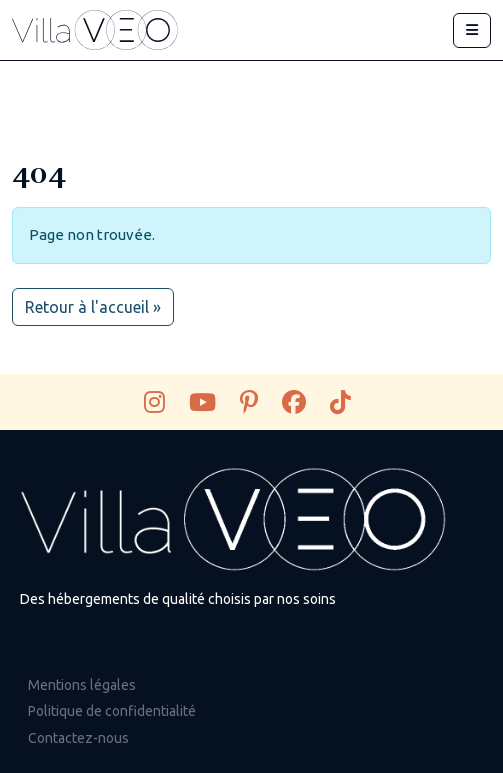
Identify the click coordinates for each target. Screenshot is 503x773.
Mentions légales (82, 685)
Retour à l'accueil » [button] (93, 307)
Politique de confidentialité (112, 711)
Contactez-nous (78, 738)
